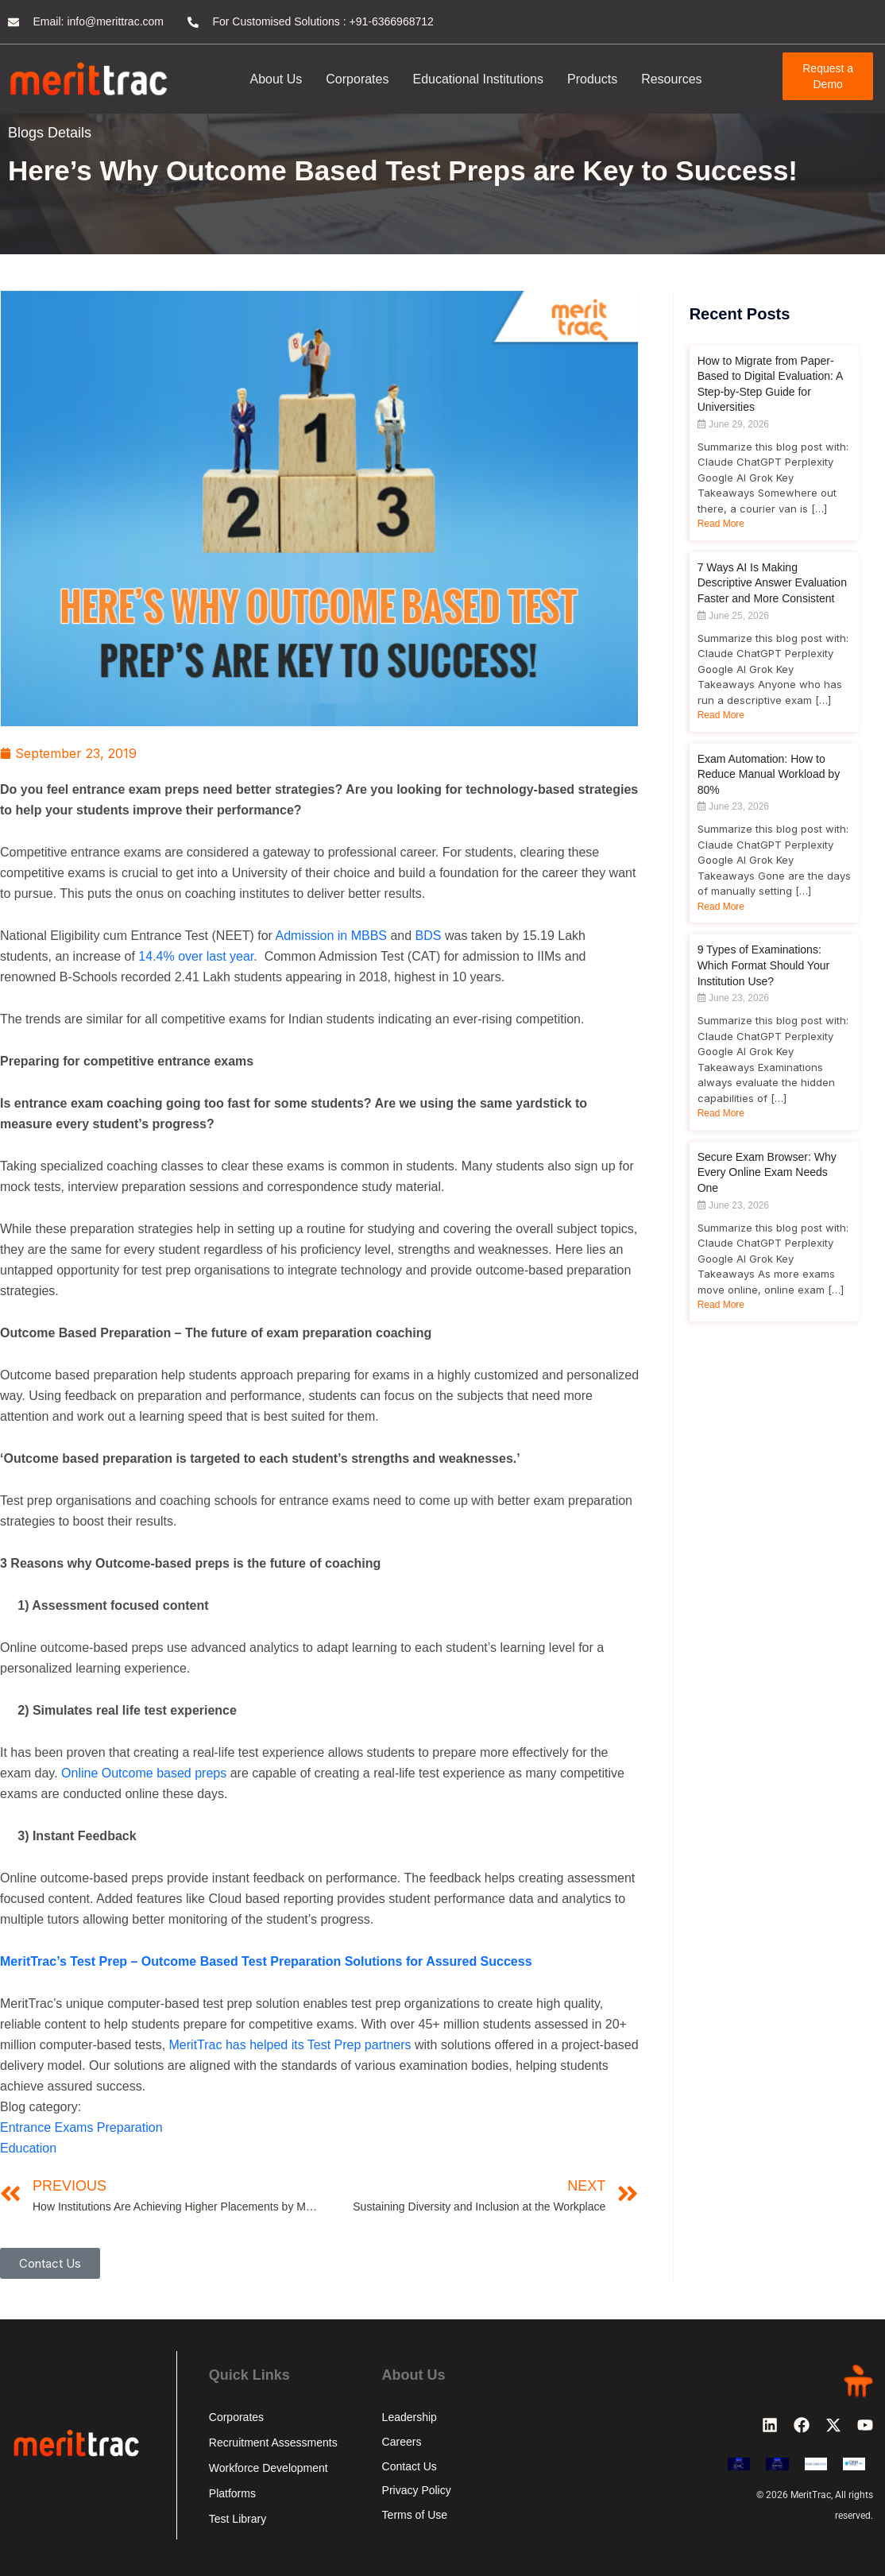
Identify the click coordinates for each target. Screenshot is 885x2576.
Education (28, 2148)
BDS (428, 935)
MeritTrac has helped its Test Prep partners (290, 2045)
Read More (721, 523)
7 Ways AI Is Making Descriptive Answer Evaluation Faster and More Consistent (772, 583)
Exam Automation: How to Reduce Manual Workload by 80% (769, 774)
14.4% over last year (195, 956)
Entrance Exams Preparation (81, 2127)
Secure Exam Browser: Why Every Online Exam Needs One (767, 1172)
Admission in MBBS (332, 935)
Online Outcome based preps (143, 1773)
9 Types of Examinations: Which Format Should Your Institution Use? (764, 965)
